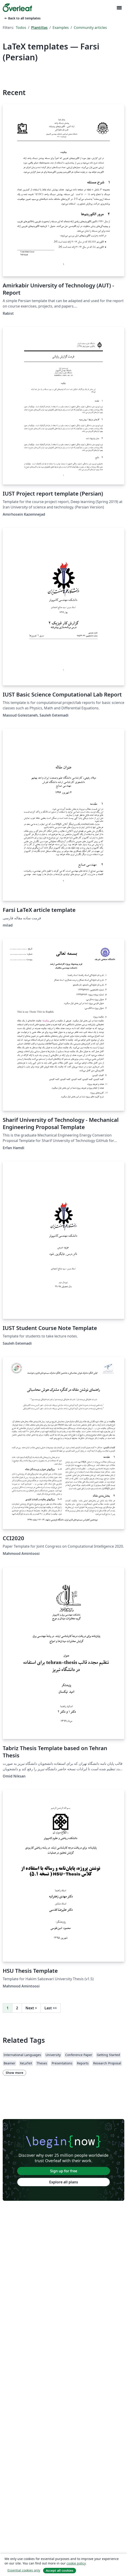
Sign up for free (63, 2170)
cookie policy (76, 2563)
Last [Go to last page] (50, 2007)
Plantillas (39, 27)
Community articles (90, 27)
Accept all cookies (59, 2570)
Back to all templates (22, 18)
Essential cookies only (23, 2570)
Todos (21, 27)
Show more (14, 2073)
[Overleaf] (17, 7)
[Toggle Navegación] (119, 7)
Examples (61, 27)
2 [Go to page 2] (17, 2007)
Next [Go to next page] (31, 2007)
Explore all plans (63, 2182)
